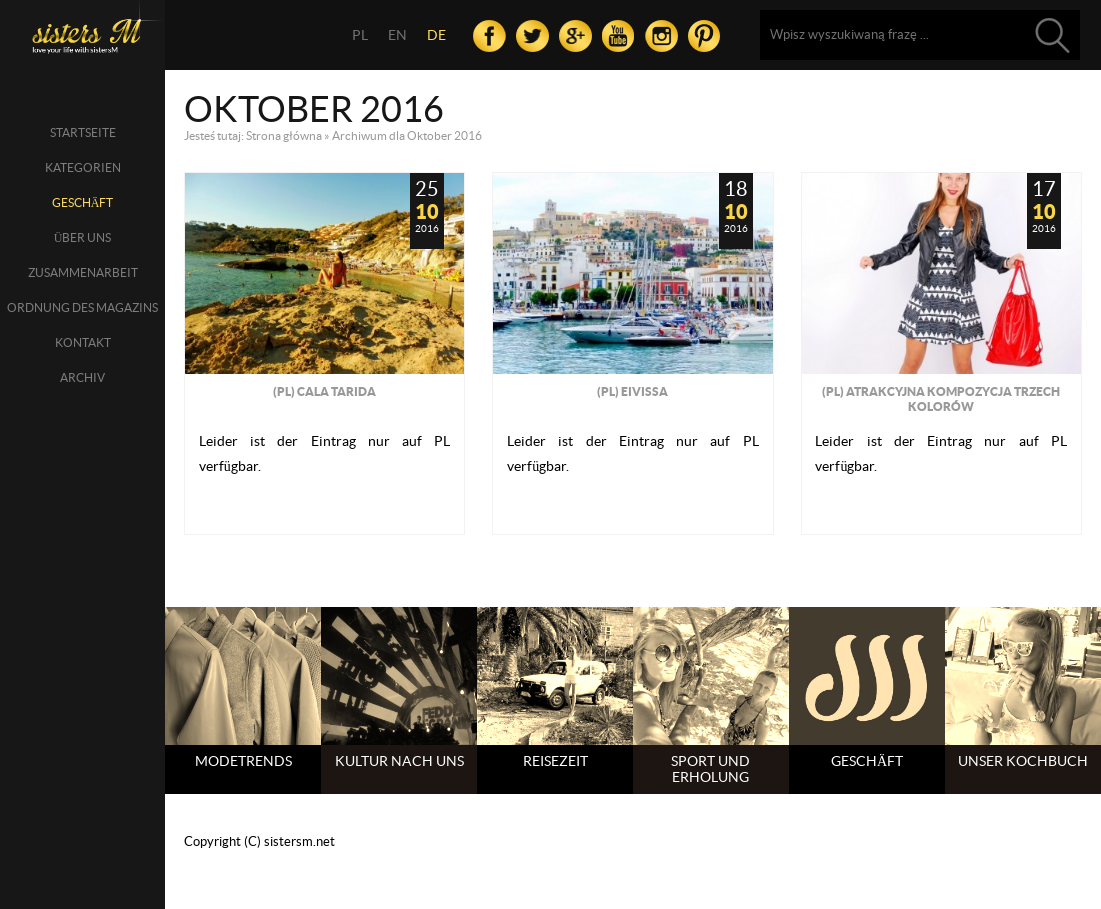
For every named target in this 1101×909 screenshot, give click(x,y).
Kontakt (83, 342)
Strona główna (284, 135)
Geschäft (83, 202)
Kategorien (83, 167)
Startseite (83, 132)
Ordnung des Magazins (82, 307)
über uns (83, 237)
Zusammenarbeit (83, 272)
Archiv (82, 377)
